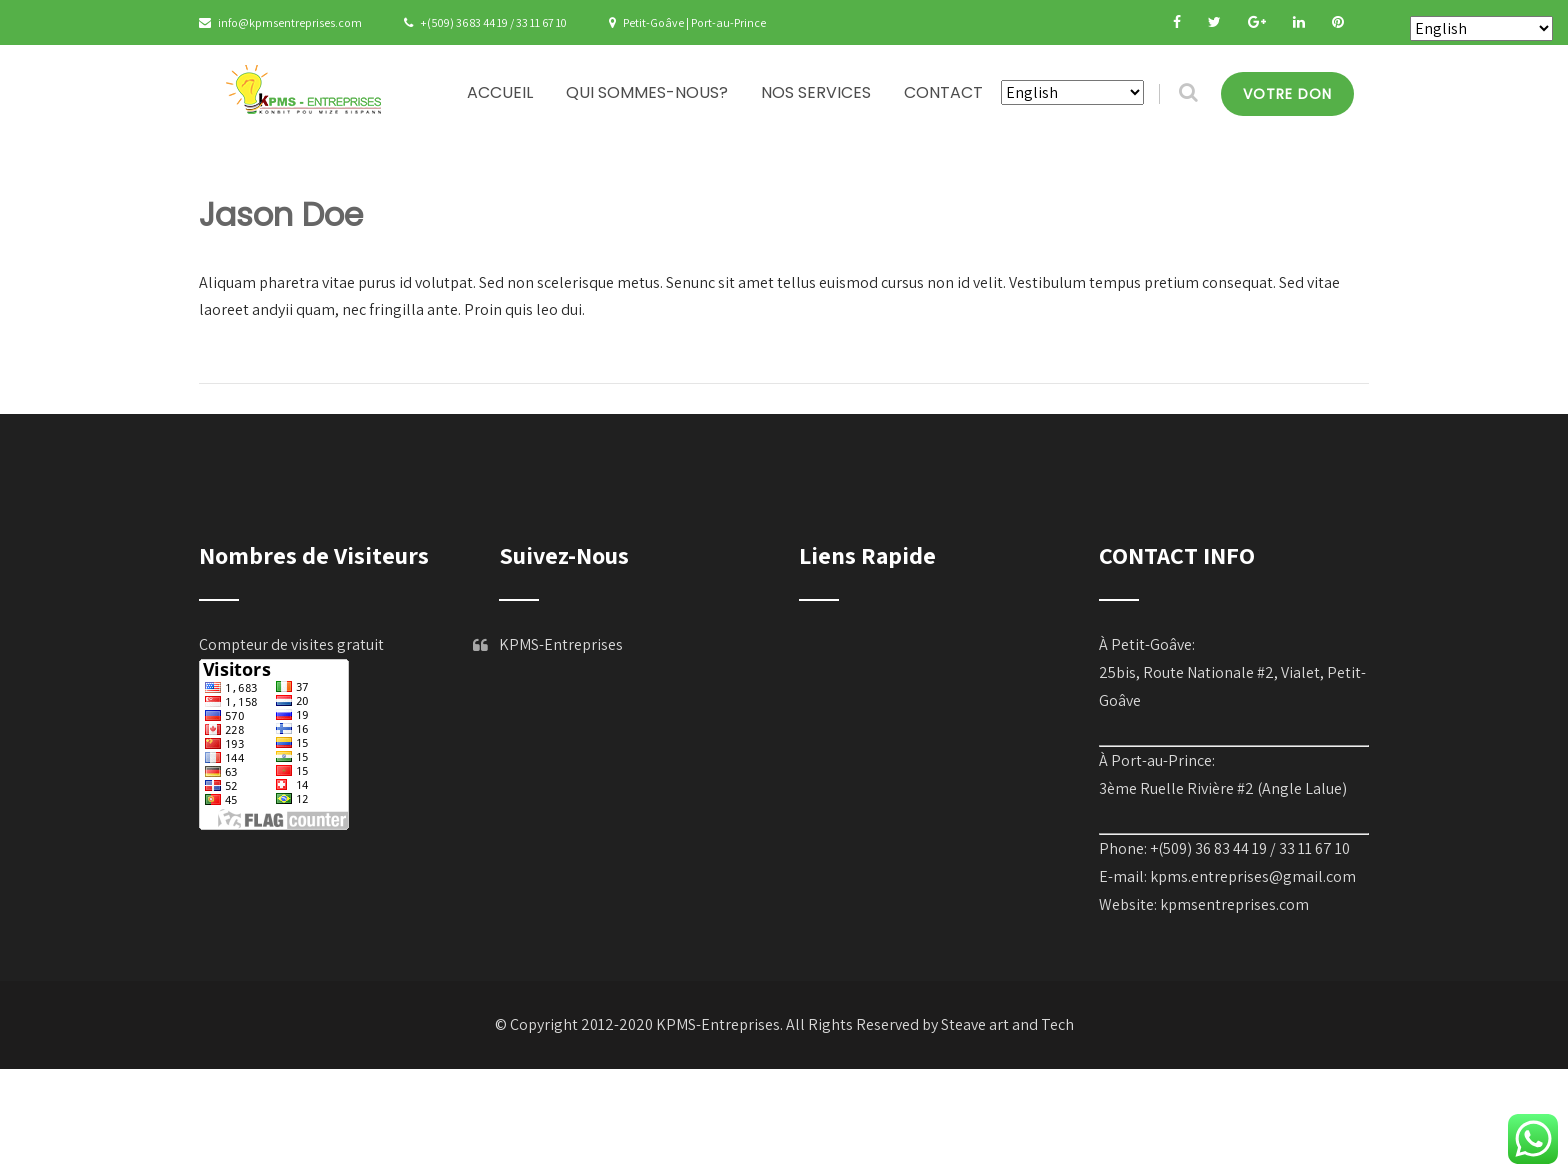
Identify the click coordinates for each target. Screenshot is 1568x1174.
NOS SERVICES (816, 92)
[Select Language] (1072, 92)
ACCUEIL (500, 92)
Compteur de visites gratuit (291, 644)
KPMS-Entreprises (561, 644)
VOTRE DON (1287, 94)
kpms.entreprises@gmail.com (1253, 876)
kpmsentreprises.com (1234, 904)
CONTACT (943, 92)
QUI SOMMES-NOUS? (647, 92)
